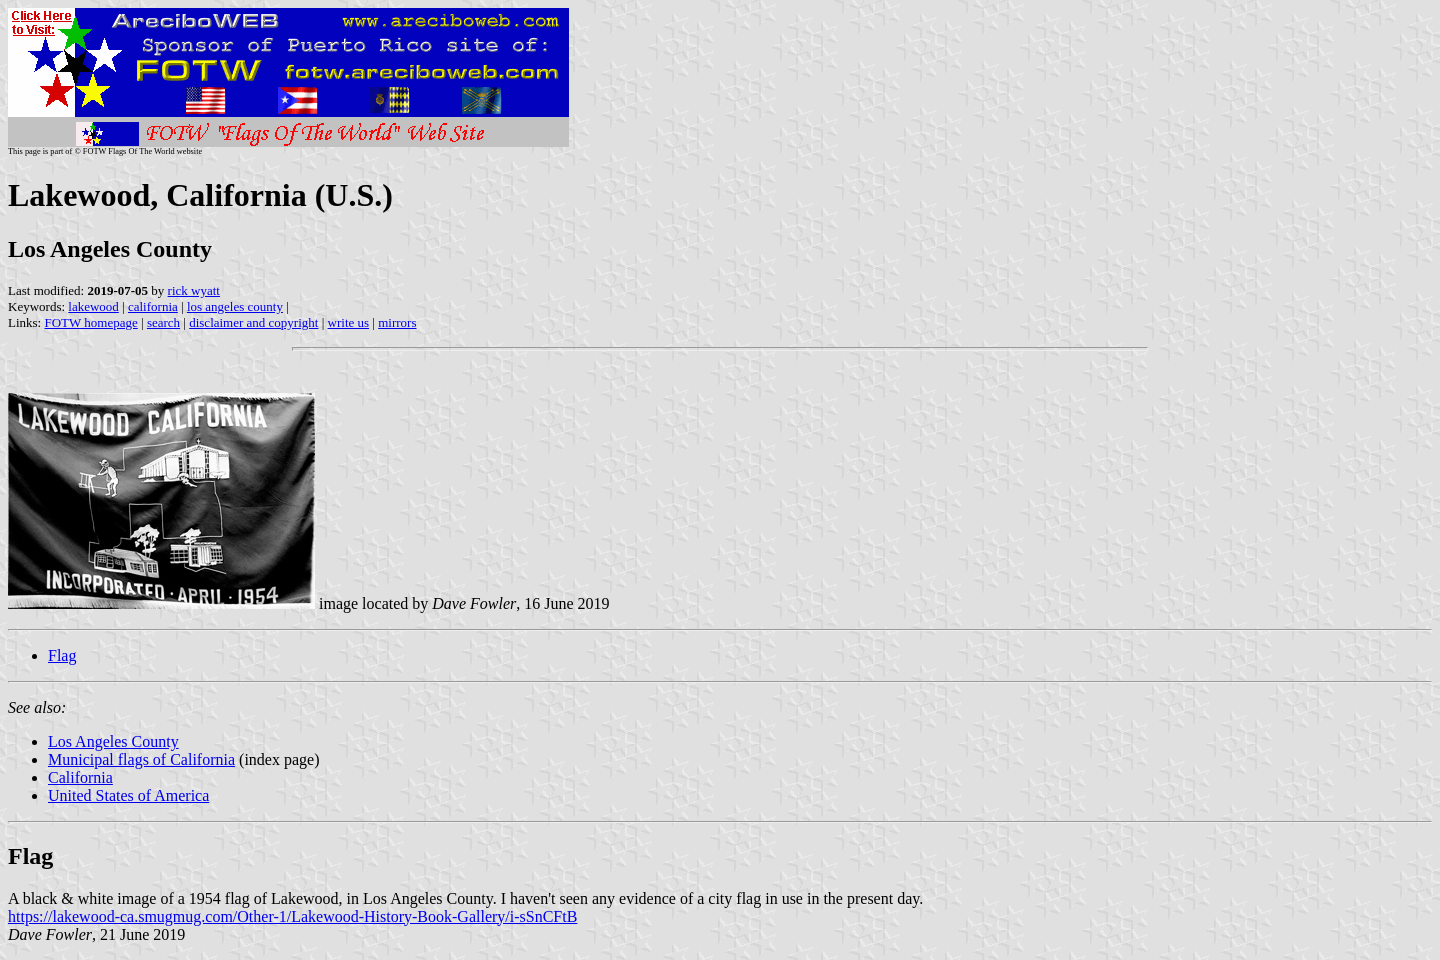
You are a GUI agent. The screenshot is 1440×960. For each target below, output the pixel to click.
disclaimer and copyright (253, 322)
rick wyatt (194, 290)
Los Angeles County (113, 741)
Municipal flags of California (141, 759)
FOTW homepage (90, 322)
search (163, 322)
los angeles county (235, 306)
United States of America (128, 795)
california (153, 306)
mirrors (397, 322)
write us (349, 322)
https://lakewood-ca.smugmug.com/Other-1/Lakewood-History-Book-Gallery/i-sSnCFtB (292, 916)
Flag (62, 655)
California (80, 777)
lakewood (93, 306)
